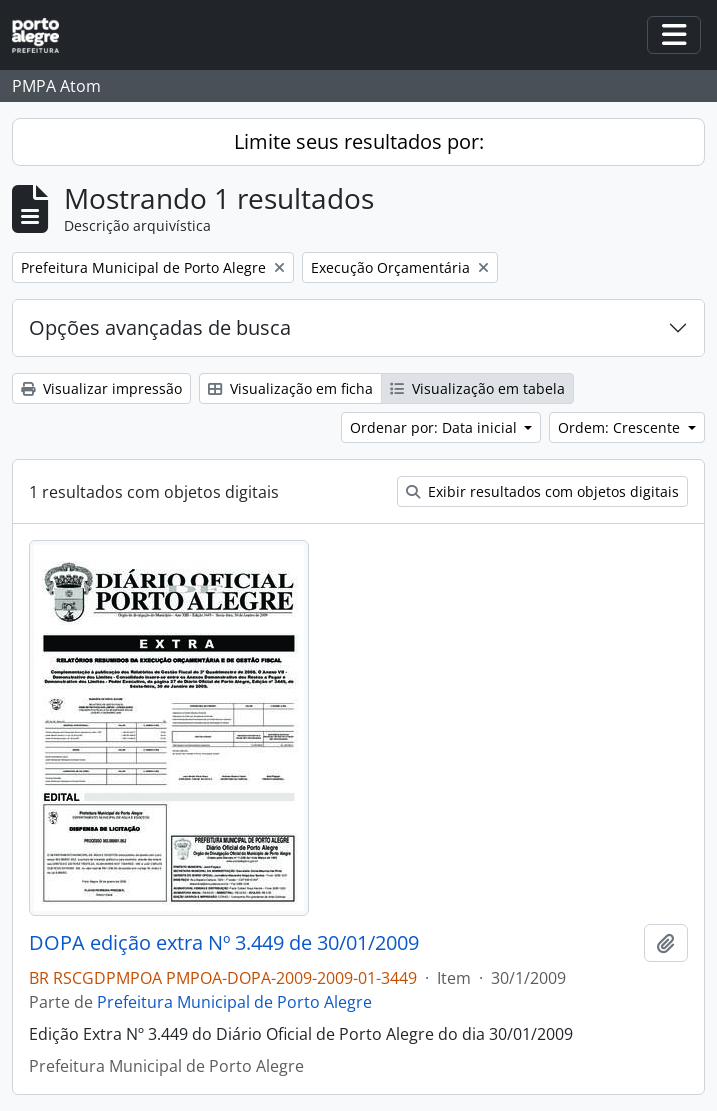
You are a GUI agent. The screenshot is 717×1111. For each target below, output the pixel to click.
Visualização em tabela (477, 388)
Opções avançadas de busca (160, 327)
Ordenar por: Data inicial (435, 427)
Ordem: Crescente (621, 427)
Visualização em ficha (290, 388)
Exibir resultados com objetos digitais (542, 491)
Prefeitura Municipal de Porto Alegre (234, 1002)
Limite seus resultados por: (359, 141)
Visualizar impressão (101, 388)
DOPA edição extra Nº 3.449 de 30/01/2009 (224, 943)
